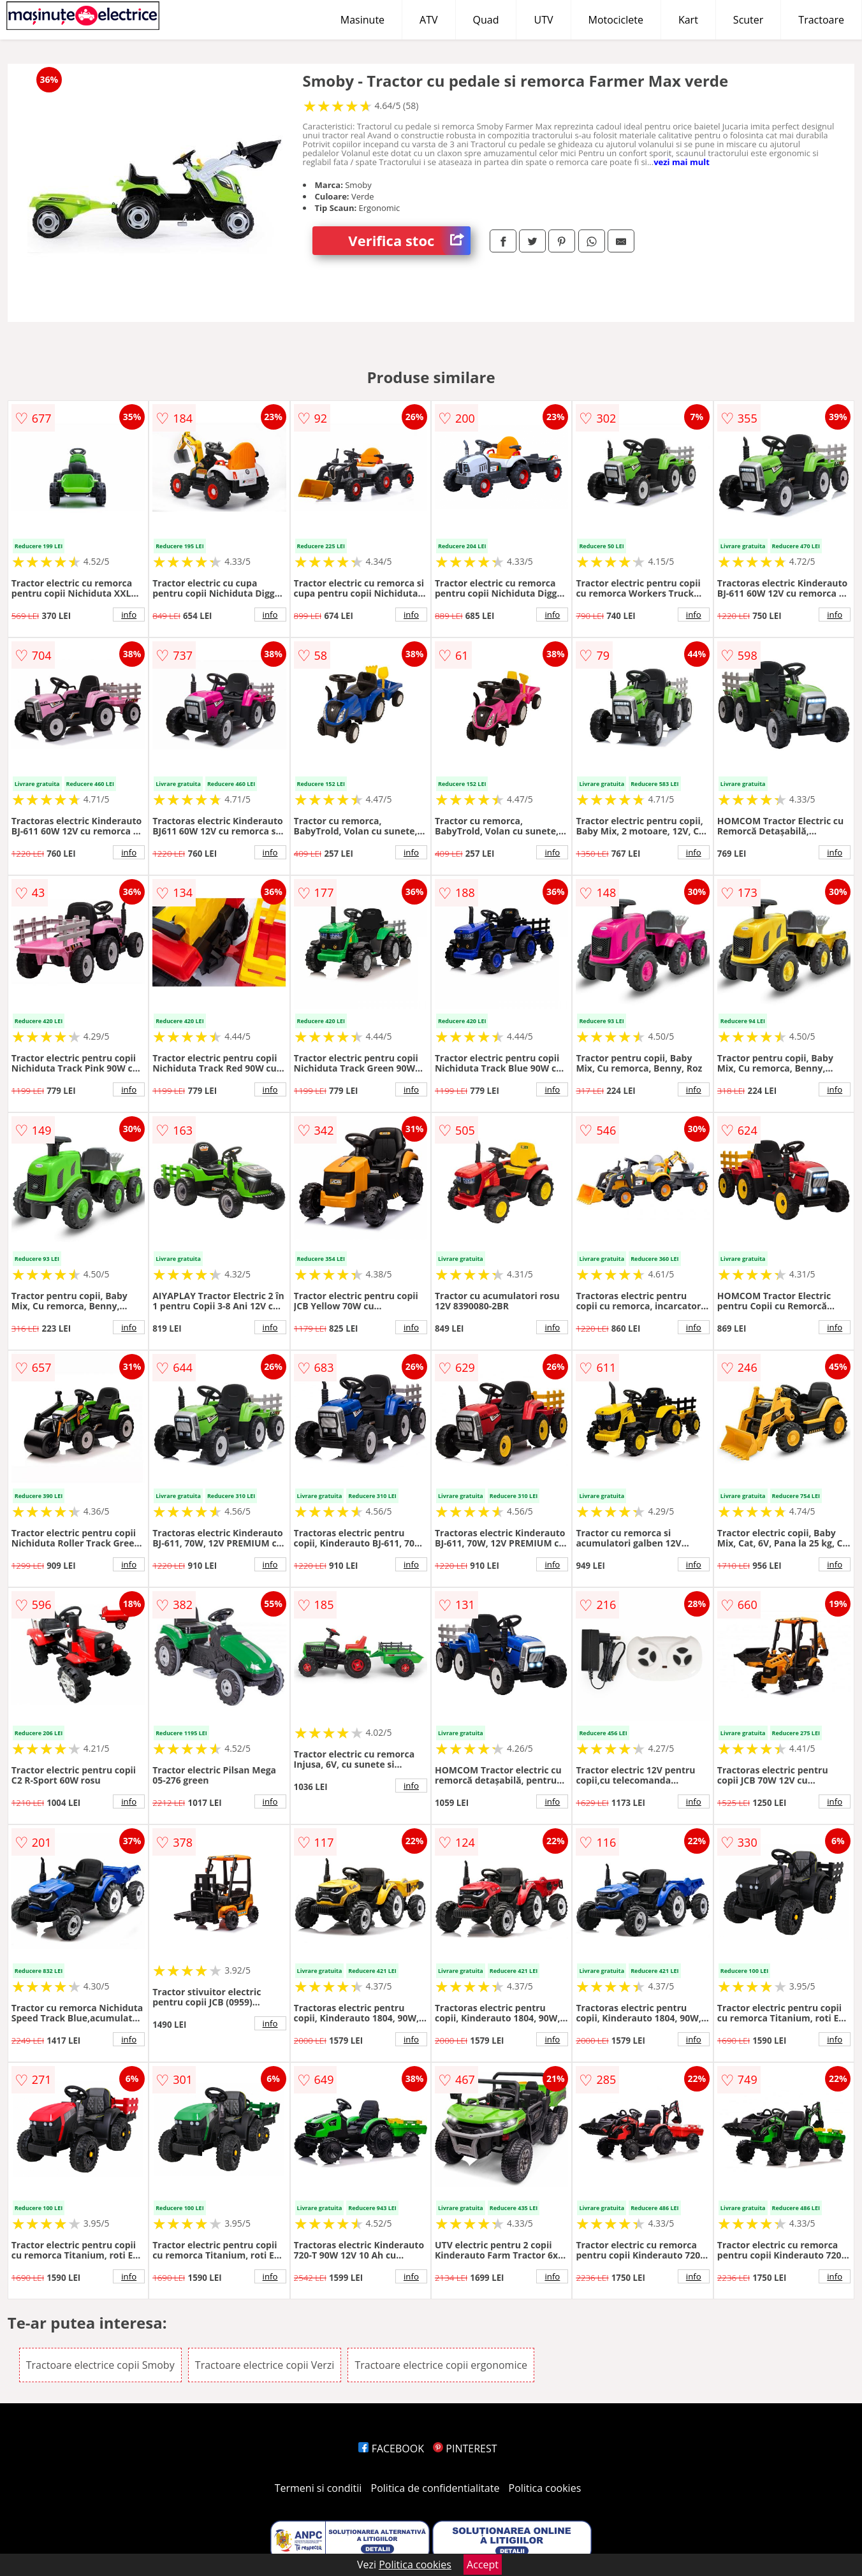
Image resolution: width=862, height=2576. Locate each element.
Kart (688, 20)
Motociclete (615, 20)
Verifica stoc (409, 240)
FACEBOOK (391, 2448)
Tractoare (821, 20)
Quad (486, 20)
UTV (543, 20)
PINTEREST (465, 2448)
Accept (483, 2565)
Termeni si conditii (318, 2488)
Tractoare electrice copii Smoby (100, 2365)
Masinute (362, 20)
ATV (428, 20)
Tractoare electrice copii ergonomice (440, 2365)
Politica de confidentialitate (435, 2488)
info (128, 614)
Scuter (748, 20)
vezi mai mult (682, 162)
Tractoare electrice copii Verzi (264, 2365)
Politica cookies (545, 2488)
